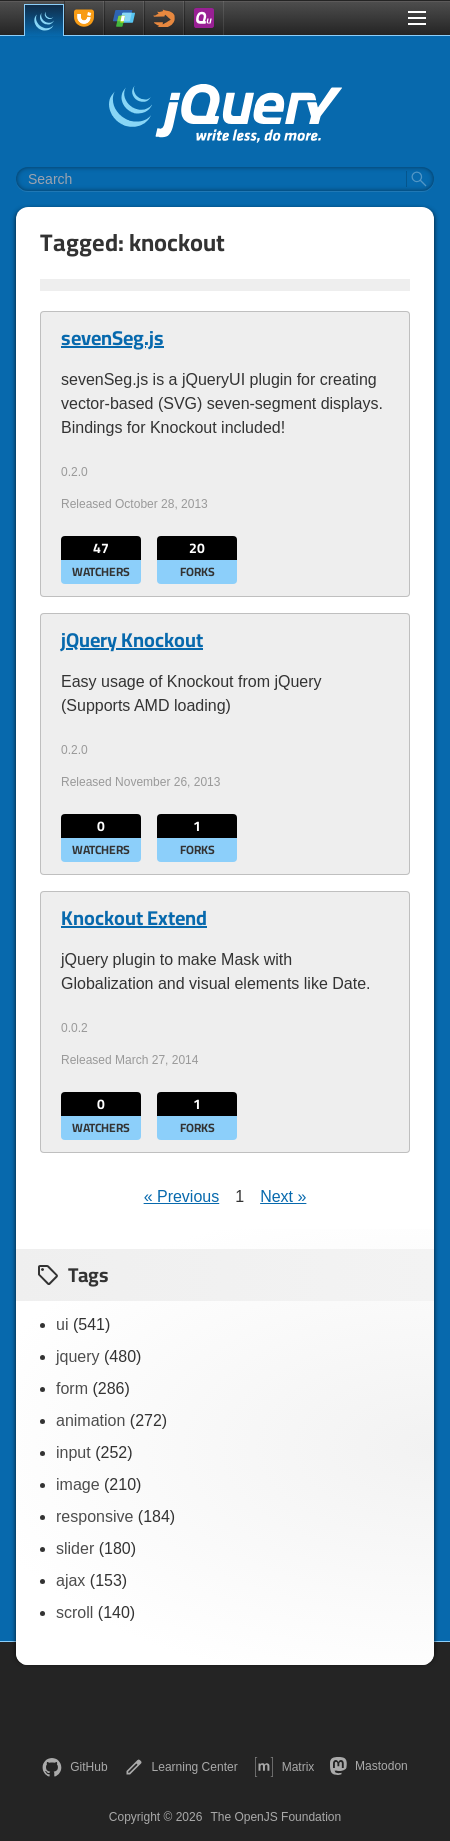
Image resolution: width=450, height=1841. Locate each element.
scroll (74, 1612)
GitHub (74, 1767)
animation (90, 1420)
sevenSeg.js (112, 338)
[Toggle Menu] (417, 18)
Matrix (284, 1767)
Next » (283, 1196)
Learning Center (181, 1767)
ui (62, 1324)
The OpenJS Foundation (275, 1817)
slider (75, 1548)
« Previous (182, 1196)
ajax (70, 1580)
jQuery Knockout (132, 640)
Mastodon (368, 1766)
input (73, 1452)
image (78, 1484)
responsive (94, 1516)
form (72, 1388)
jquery (78, 1356)
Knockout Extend (134, 918)
